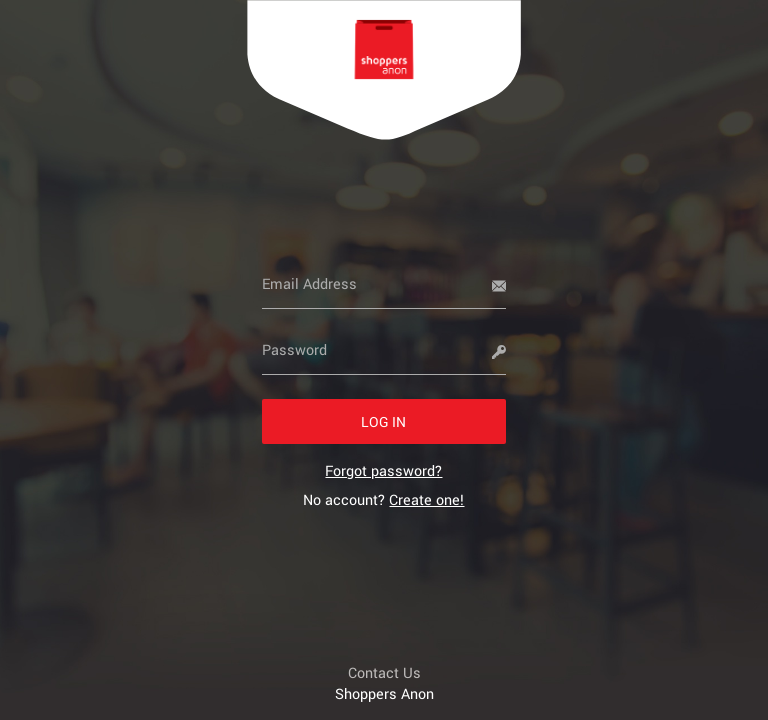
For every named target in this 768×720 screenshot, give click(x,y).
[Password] (384, 350)
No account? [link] (383, 499)
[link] (383, 470)
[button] (384, 421)
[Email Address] (384, 284)
